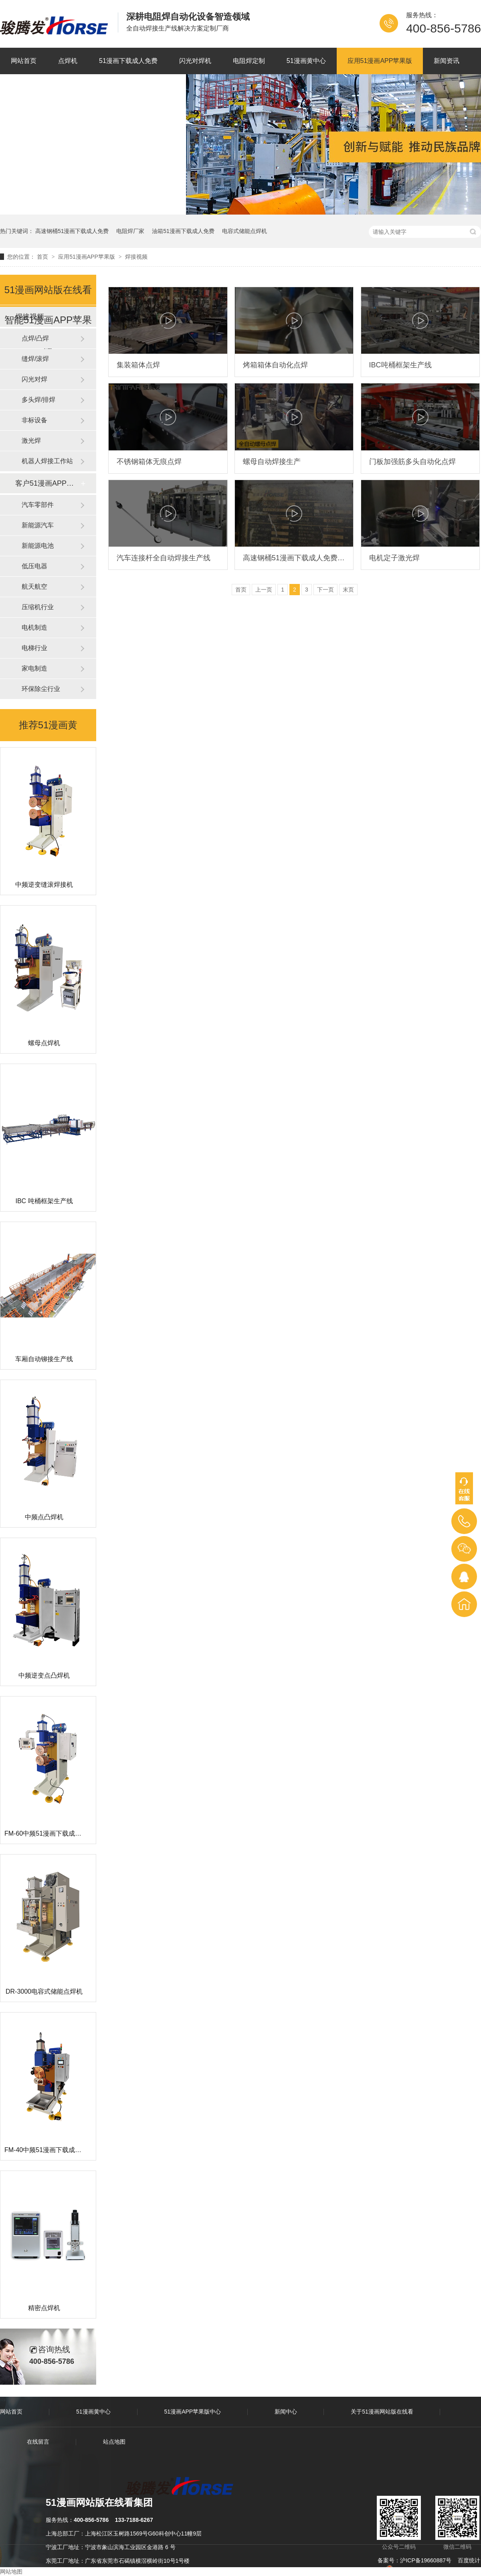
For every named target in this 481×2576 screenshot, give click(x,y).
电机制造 (34, 627)
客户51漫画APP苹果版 (47, 483)
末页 (348, 589)
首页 (43, 256)
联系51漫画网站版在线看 (139, 87)
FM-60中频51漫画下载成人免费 (49, 1833)
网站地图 (11, 2571)
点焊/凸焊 (35, 338)
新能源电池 (38, 545)
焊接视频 (136, 256)
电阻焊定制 (249, 60)
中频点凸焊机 (44, 1517)
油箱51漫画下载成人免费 (183, 231)
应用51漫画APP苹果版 (380, 60)
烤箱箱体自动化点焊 (275, 365)
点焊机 (67, 60)
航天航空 (34, 586)
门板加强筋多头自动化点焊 (412, 462)
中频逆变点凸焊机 (44, 1675)
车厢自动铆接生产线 (44, 1359)
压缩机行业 (38, 607)
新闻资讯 (446, 60)
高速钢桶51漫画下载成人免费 (72, 231)
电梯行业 (34, 648)
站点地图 (114, 2441)
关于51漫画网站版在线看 (46, 87)
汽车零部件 (38, 504)
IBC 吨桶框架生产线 (44, 1201)
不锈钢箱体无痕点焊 (149, 462)
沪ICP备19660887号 (425, 2560)
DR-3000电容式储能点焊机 (44, 1991)
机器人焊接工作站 (47, 461)
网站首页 (23, 60)
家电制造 (34, 668)
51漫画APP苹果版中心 (192, 2411)
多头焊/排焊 (38, 399)
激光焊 (31, 440)
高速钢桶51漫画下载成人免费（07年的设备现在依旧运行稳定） (294, 558)
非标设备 (34, 420)
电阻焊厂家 (130, 231)
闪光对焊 (34, 379)
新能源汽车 (38, 525)
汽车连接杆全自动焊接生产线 (163, 558)
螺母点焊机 (44, 1043)
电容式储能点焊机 (244, 231)
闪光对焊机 (195, 60)
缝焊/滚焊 (35, 358)
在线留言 (38, 2441)
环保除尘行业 (41, 688)
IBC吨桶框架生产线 (400, 365)
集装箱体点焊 (138, 365)
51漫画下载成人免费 (128, 60)
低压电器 (34, 566)
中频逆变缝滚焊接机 (44, 884)
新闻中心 (286, 2411)
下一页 (325, 589)
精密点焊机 (44, 2307)
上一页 (263, 589)
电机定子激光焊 (394, 558)
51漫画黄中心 (306, 60)
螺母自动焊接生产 (272, 462)
